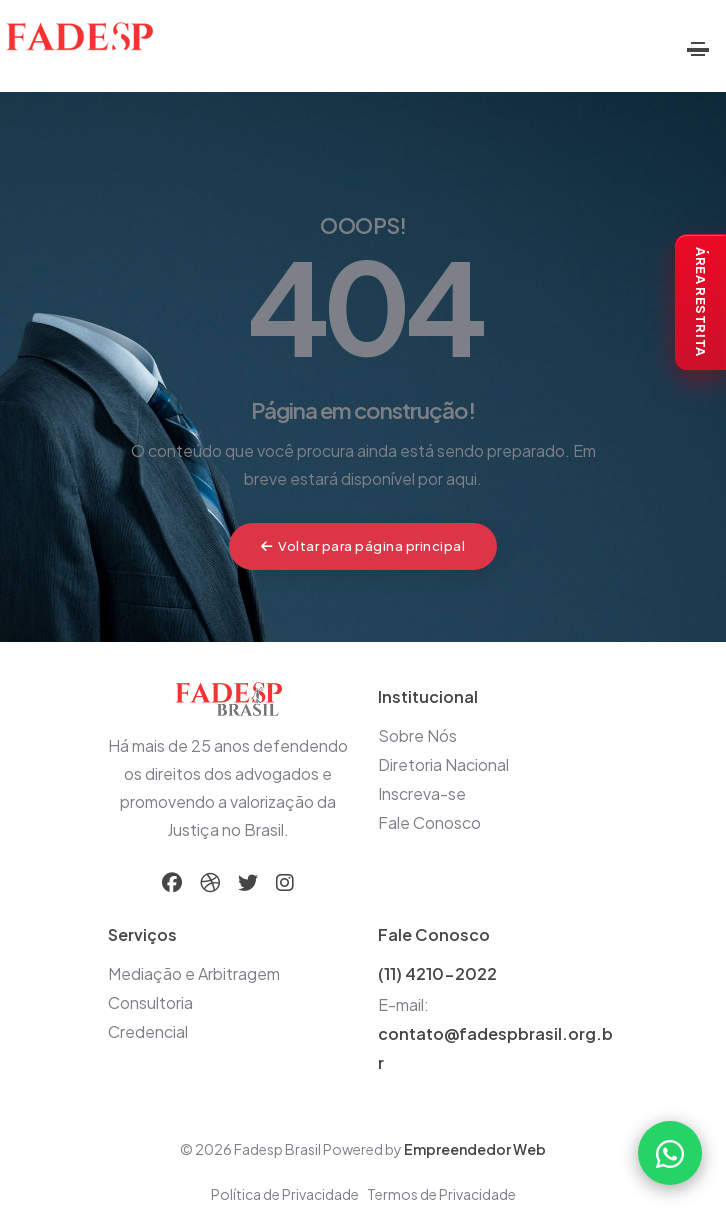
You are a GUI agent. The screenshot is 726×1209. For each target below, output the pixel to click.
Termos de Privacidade (441, 1194)
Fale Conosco (429, 822)
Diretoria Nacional (443, 764)
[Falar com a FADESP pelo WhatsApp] (670, 1153)
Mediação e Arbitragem (194, 973)
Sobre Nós (417, 735)
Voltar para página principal (363, 546)
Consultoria (150, 1002)
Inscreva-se (422, 793)
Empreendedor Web (475, 1149)
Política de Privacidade (285, 1194)
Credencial (148, 1031)
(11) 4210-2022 (437, 973)
